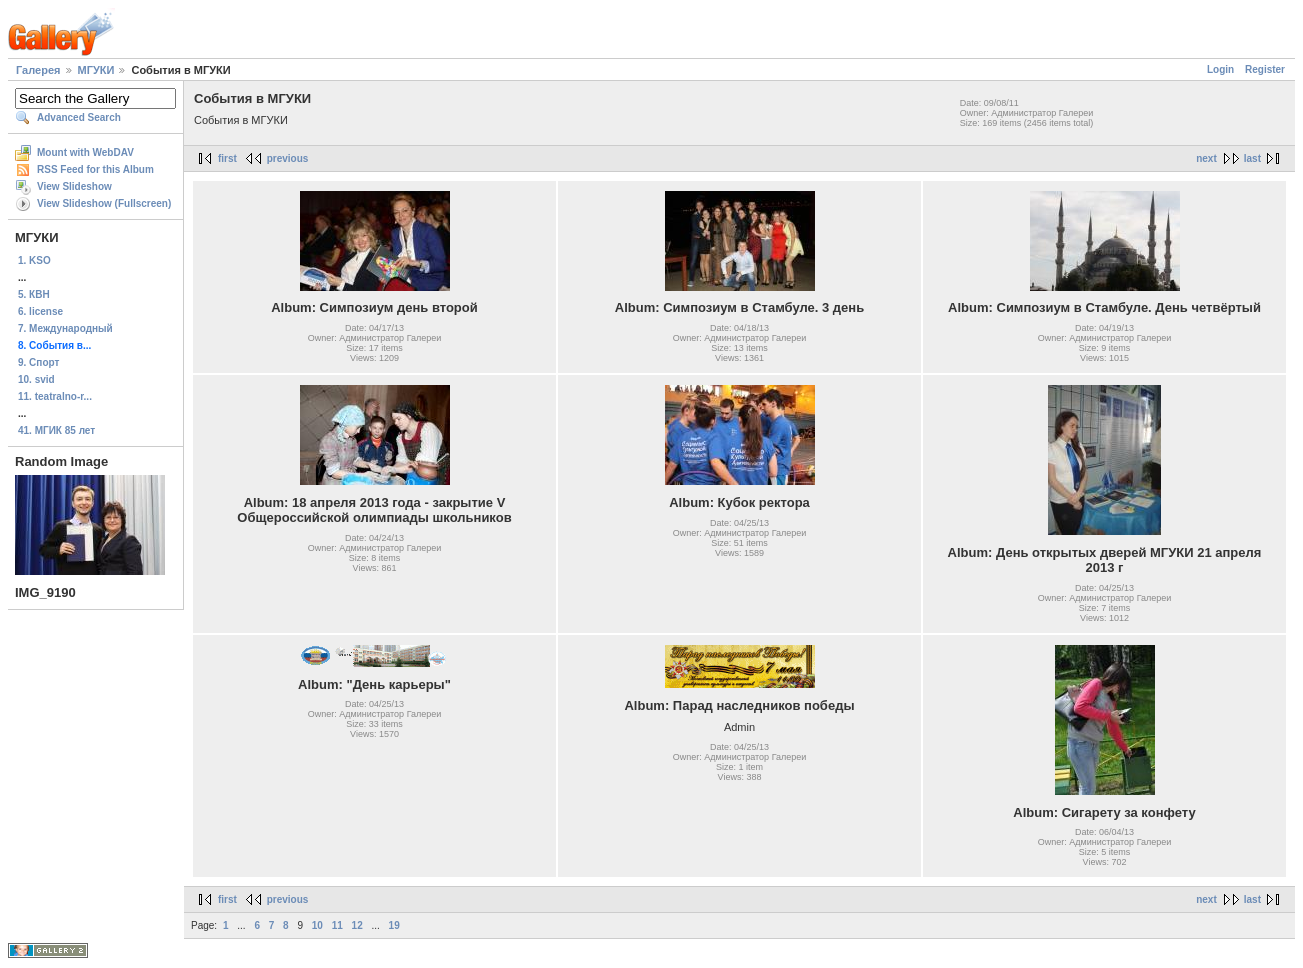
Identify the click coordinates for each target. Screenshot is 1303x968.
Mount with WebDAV (85, 152)
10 (317, 925)
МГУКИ (96, 70)
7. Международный (65, 328)
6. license (40, 311)
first (227, 158)
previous (288, 158)
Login (1220, 69)
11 (337, 925)
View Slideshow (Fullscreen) (104, 203)
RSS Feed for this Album (95, 169)
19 (394, 925)
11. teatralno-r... (55, 396)
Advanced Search (79, 117)
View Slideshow (74, 186)
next (1206, 158)
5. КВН (34, 294)
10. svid (36, 379)
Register (1265, 69)
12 (357, 925)
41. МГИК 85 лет (56, 430)
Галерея (38, 70)
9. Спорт (38, 362)
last (1252, 158)
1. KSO (34, 260)
